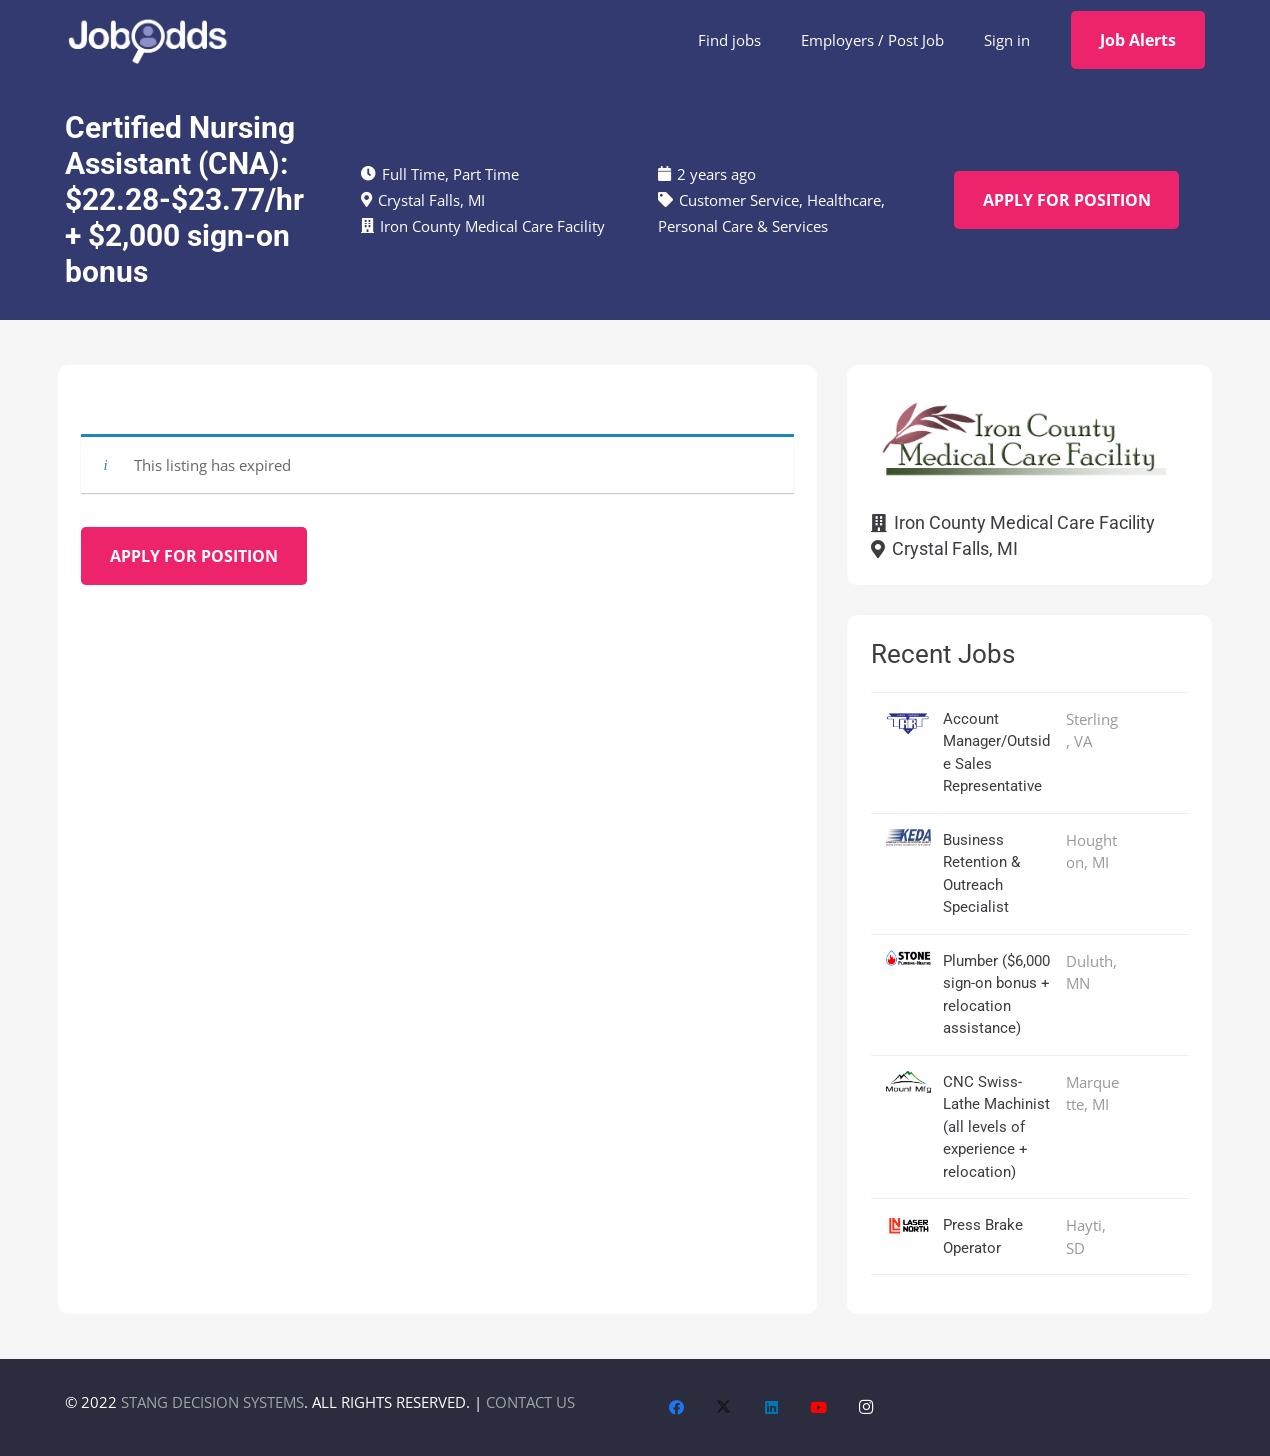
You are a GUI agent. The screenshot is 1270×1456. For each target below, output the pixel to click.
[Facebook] (677, 1408)
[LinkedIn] (772, 1408)
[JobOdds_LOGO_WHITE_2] (147, 40)
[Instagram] (867, 1408)
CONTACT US (530, 1402)
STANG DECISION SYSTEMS (212, 1402)
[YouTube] (819, 1408)
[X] (724, 1408)
